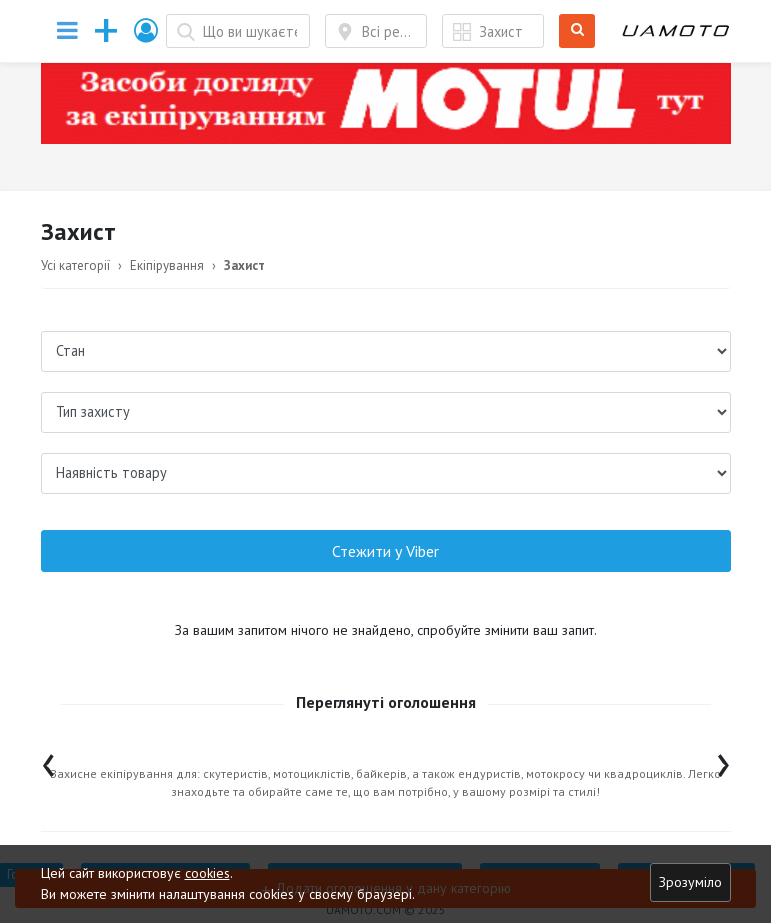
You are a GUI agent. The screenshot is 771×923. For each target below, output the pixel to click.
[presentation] (48, 760)
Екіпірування (167, 265)
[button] (147, 30)
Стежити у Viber (385, 551)
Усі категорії (75, 265)
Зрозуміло (690, 882)
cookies (207, 873)
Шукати (577, 31)
